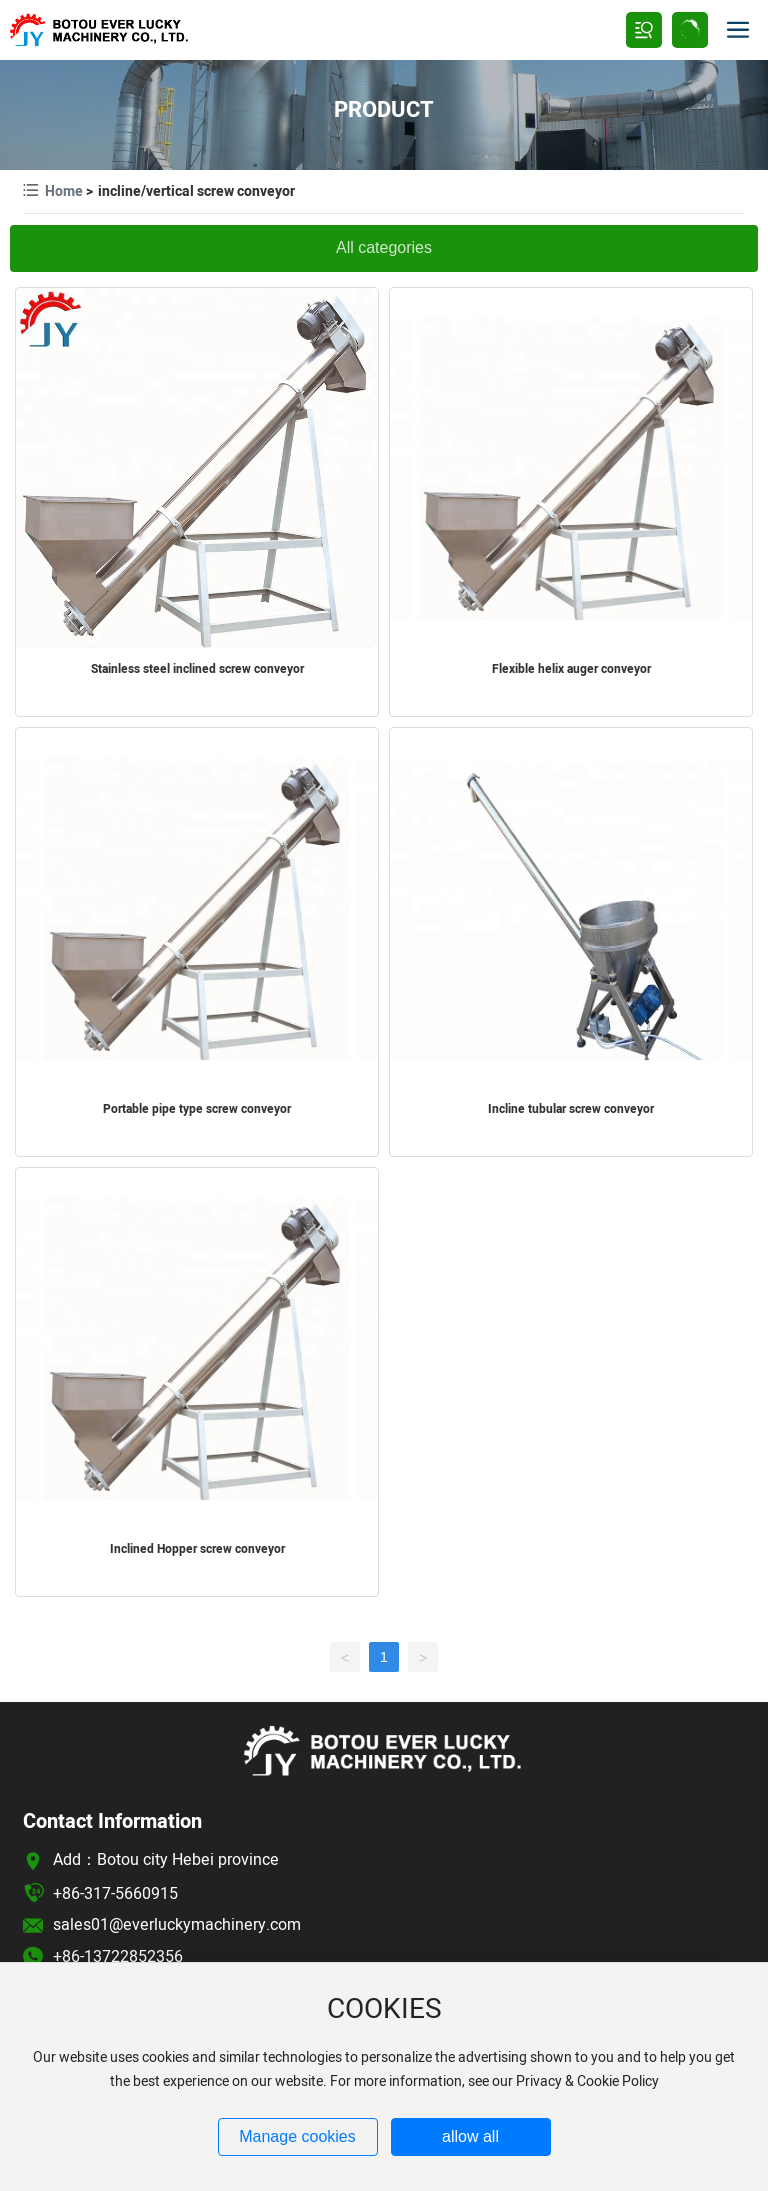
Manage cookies (297, 2136)
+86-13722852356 (118, 1957)
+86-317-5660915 (115, 1894)
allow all (470, 2136)
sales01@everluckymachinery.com (177, 1925)
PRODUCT (384, 110)
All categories (384, 247)
